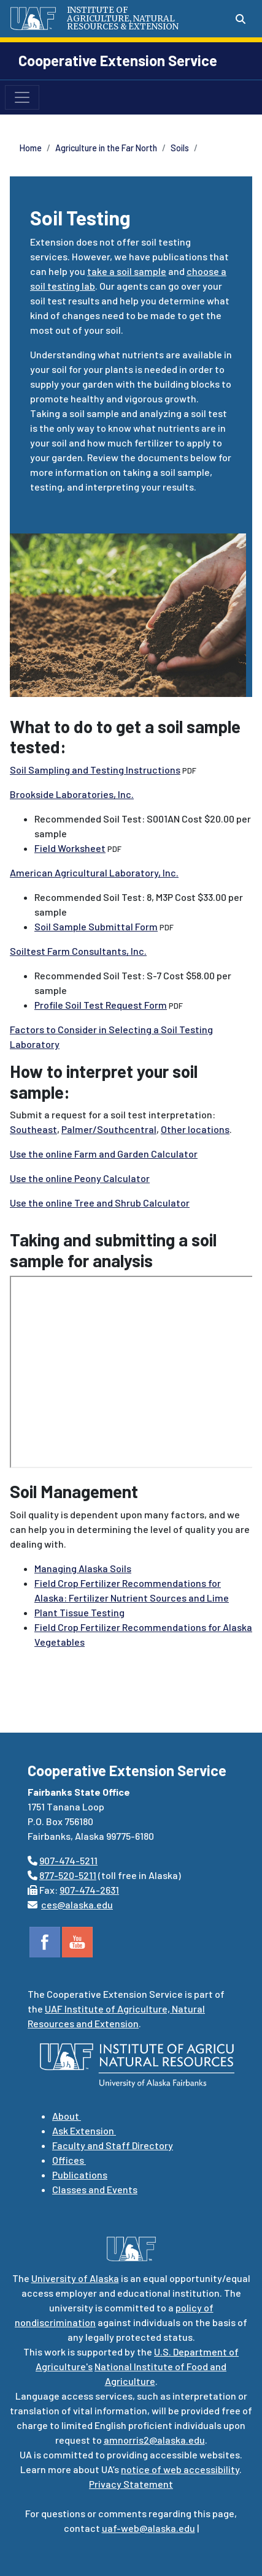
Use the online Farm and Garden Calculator (104, 1153)
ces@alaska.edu (77, 1904)
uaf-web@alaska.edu (148, 2528)
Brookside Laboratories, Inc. (72, 794)
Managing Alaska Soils (82, 1568)
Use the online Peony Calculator (80, 1178)
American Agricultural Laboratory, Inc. (94, 872)
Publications (79, 2174)
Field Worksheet (70, 848)
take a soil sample (126, 271)
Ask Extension (84, 2130)
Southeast (33, 1129)
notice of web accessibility (180, 2469)
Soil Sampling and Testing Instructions (95, 769)
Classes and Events (94, 2189)
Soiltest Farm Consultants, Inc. (78, 951)
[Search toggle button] (240, 19)
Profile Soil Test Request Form (100, 1005)
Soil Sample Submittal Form (96, 926)
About (66, 2116)
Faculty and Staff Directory (112, 2145)
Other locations (195, 1129)
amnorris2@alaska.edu (154, 2440)
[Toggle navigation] (22, 97)
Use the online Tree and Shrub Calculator (100, 1202)
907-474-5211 (68, 1860)
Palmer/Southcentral (108, 1129)
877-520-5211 (67, 1875)
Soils (180, 148)
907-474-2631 (89, 1890)
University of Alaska (75, 2278)
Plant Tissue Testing (79, 1612)
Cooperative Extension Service (117, 60)
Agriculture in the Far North (106, 148)
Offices (69, 2160)
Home (31, 148)
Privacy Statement (131, 2484)
